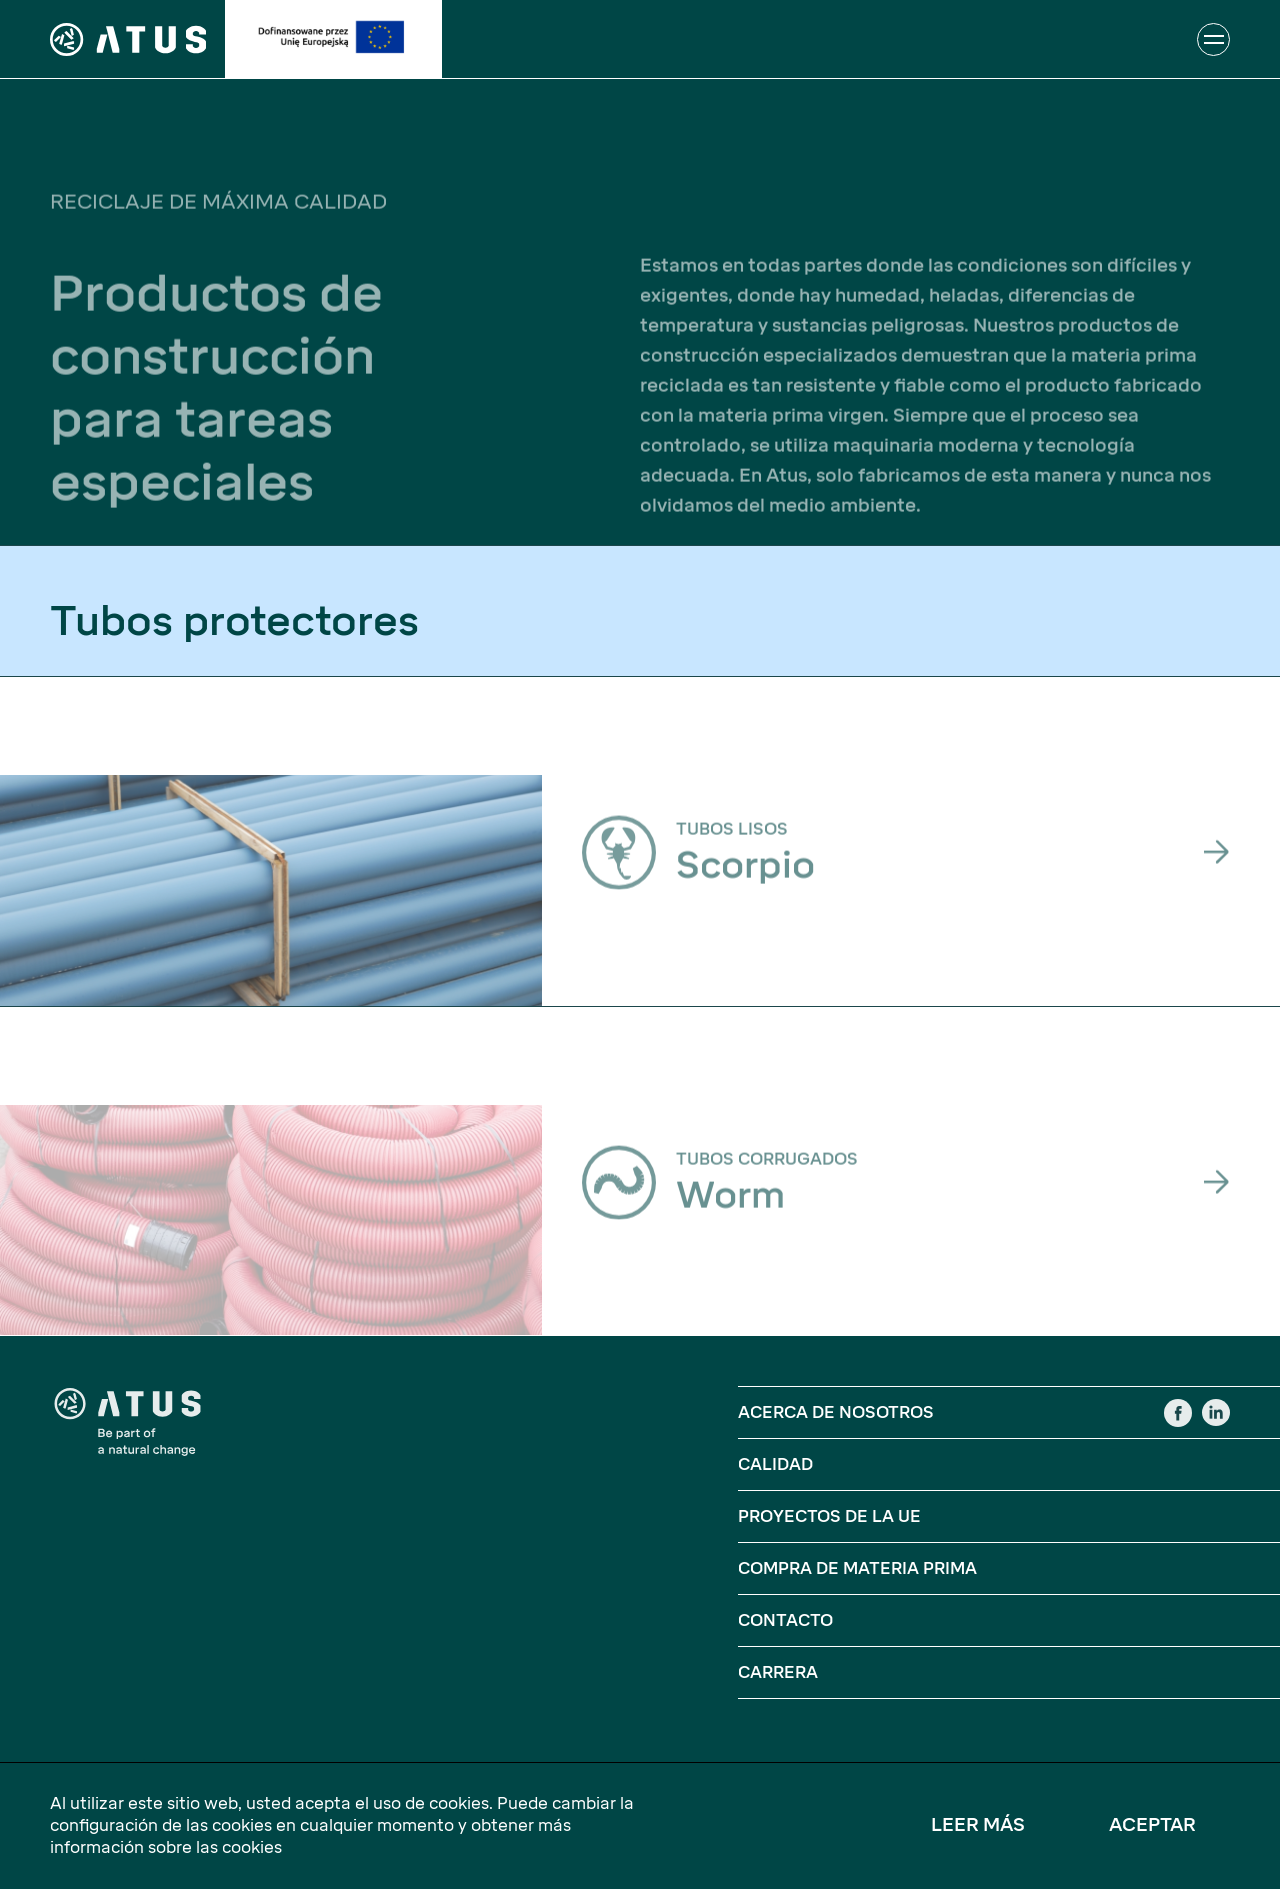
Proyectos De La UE (829, 1516)
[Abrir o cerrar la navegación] (1213, 39)
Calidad (775, 1464)
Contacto (785, 1620)
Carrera (778, 1672)
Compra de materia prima (857, 1568)
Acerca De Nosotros (836, 1412)
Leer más (978, 1825)
